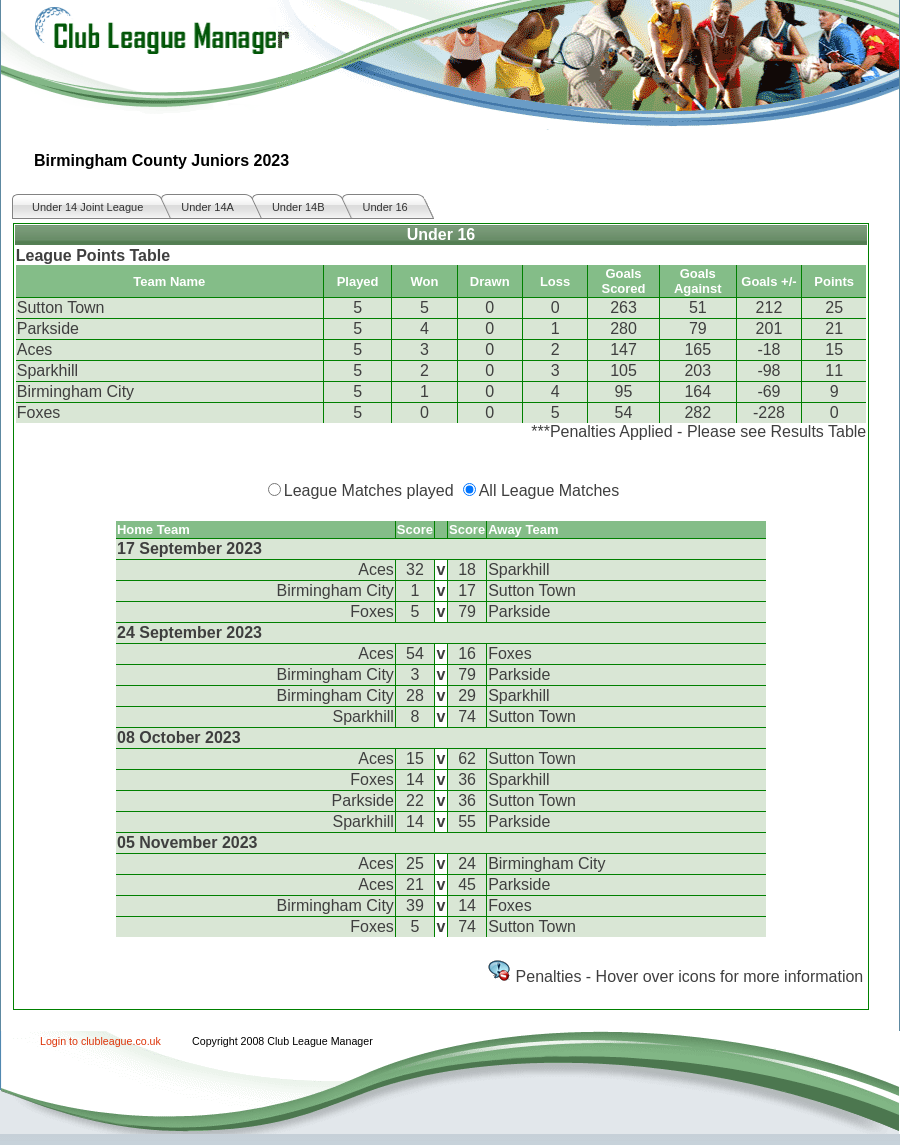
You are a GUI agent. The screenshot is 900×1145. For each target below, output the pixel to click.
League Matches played (369, 490)
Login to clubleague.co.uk (100, 1041)
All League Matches (549, 490)
